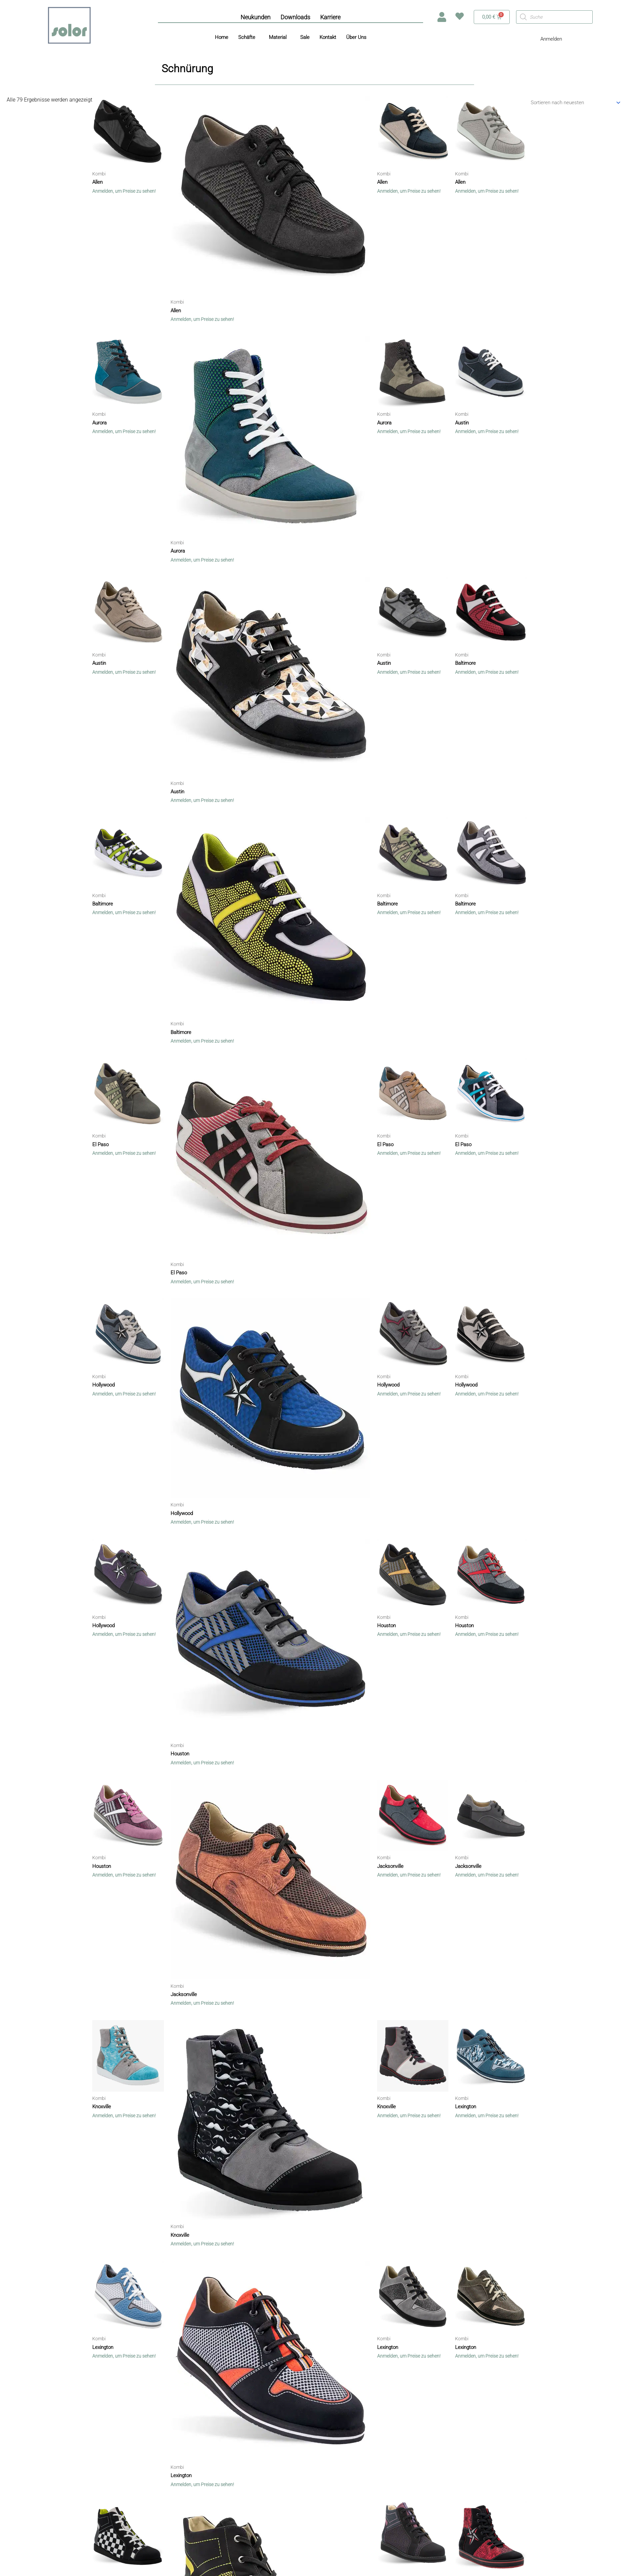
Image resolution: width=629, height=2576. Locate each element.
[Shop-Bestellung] (571, 103)
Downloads (295, 17)
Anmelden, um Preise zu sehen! (124, 189)
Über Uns (356, 37)
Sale (305, 37)
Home (221, 37)
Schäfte (246, 37)
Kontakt (327, 37)
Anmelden (551, 39)
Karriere (330, 17)
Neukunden (256, 17)
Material (278, 37)
